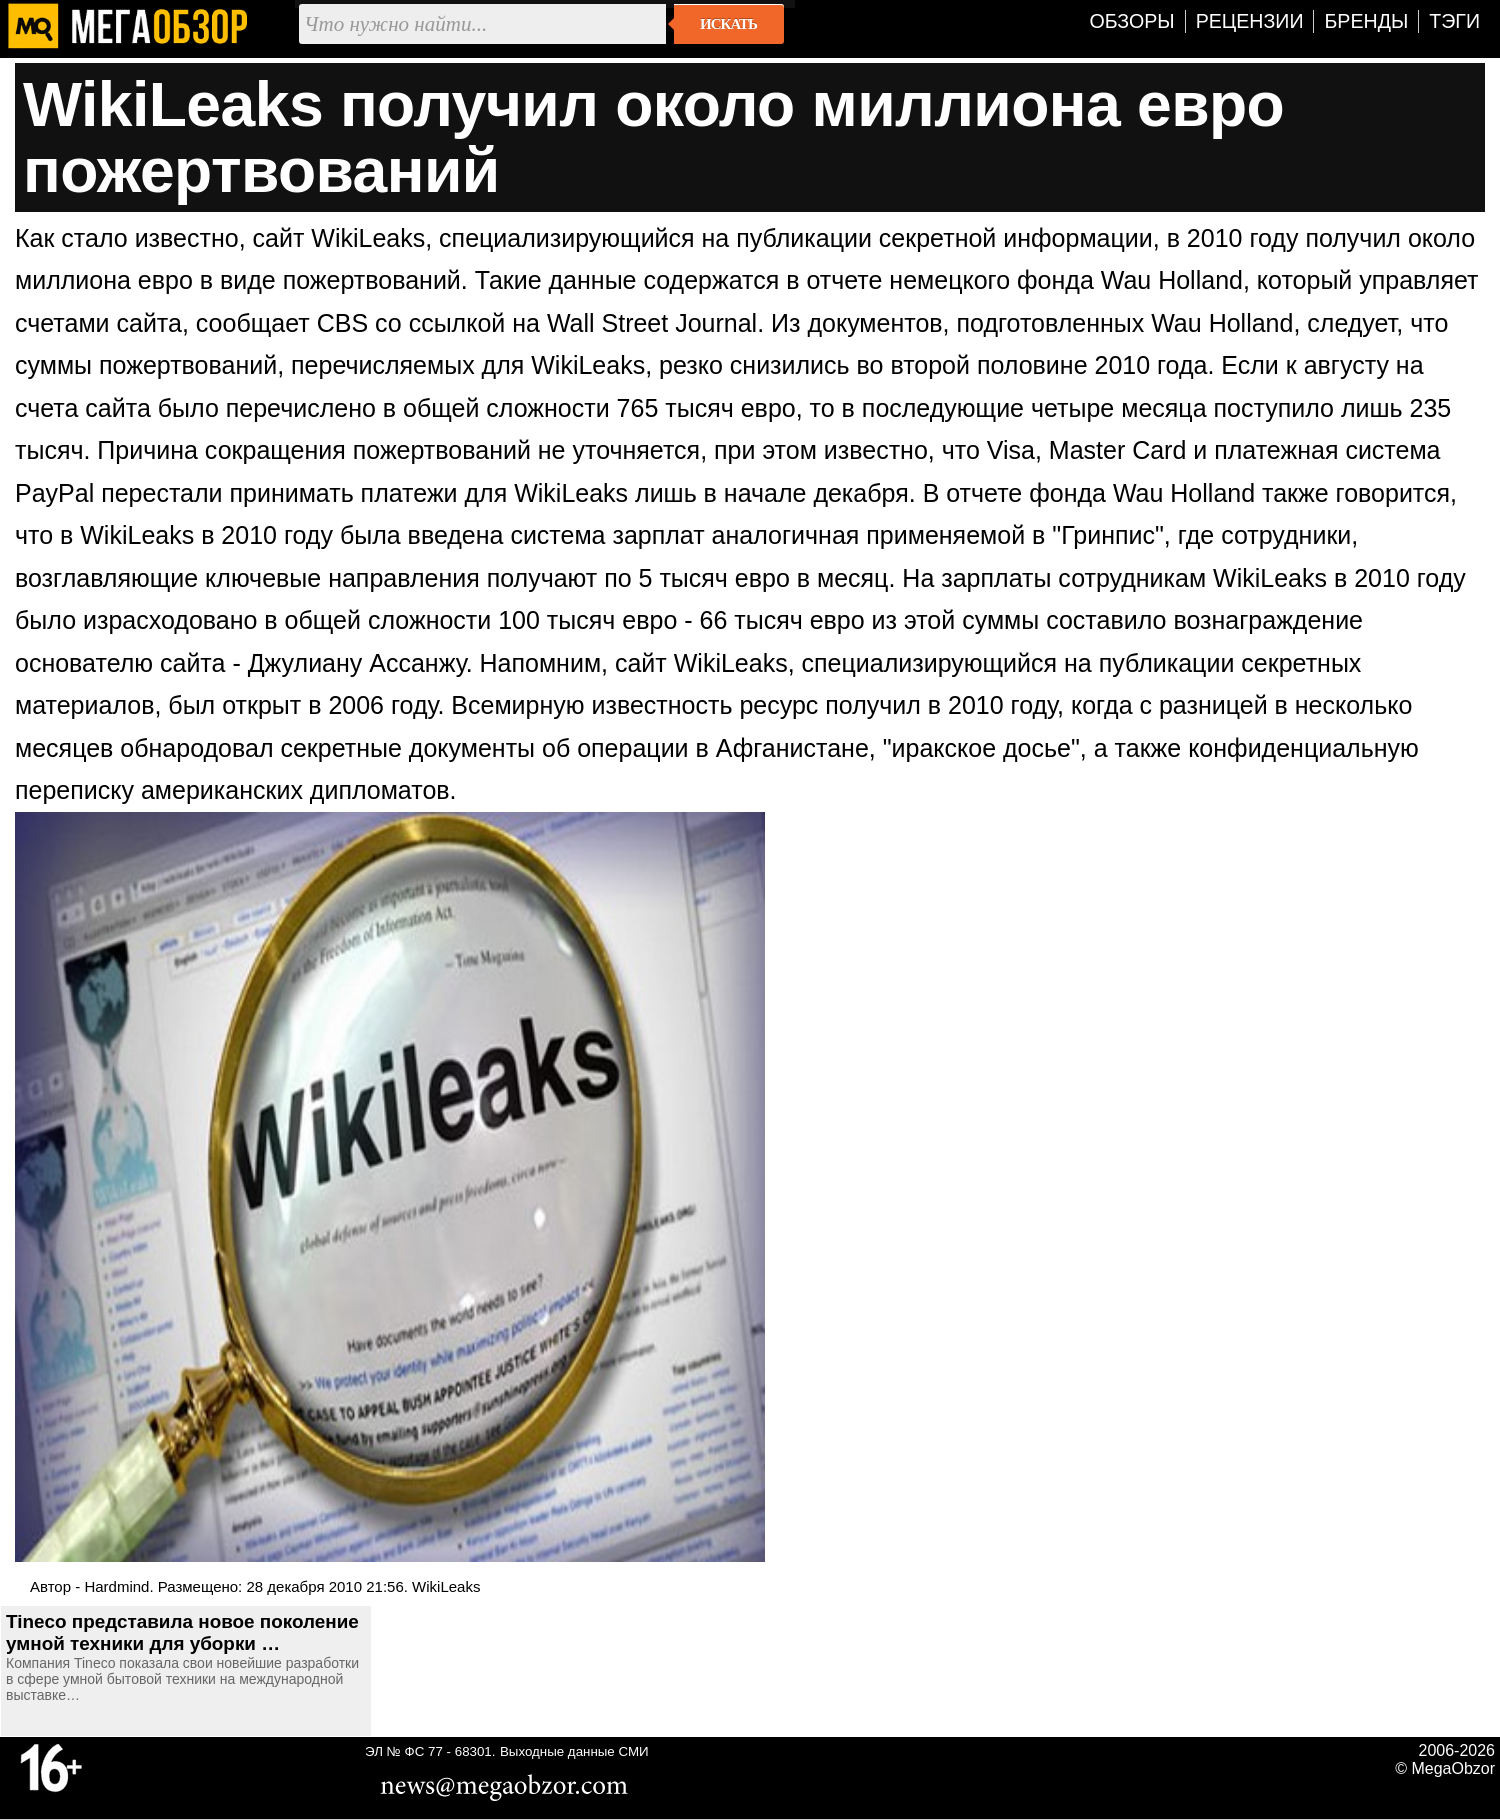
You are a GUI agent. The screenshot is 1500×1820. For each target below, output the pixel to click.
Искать (728, 24)
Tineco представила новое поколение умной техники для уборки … (182, 1632)
